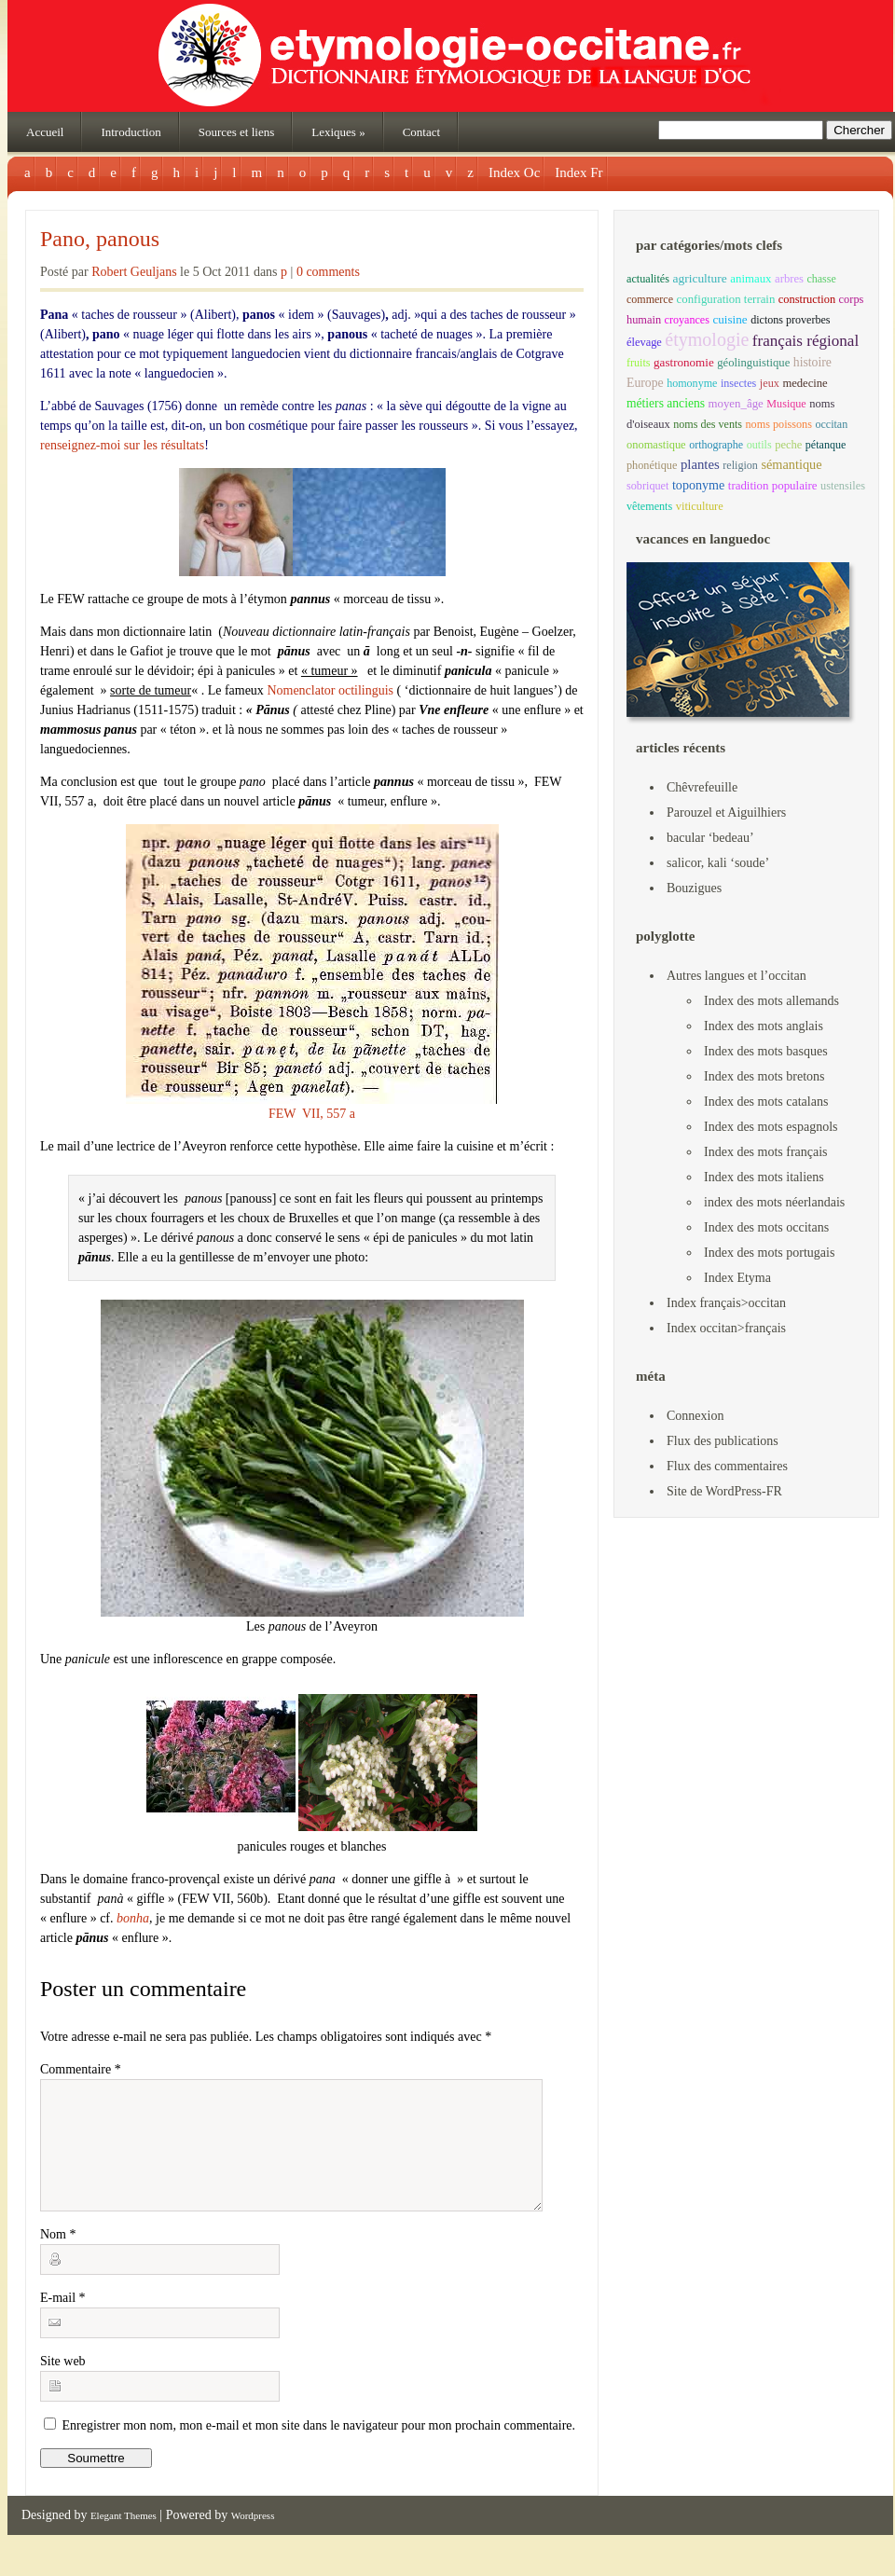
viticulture (699, 506)
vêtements (649, 506)
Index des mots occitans (766, 1227)
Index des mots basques (766, 1051)
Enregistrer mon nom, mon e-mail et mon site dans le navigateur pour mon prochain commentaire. (319, 2448)
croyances (687, 319)
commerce (649, 299)
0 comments (328, 272)
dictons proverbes (790, 319)
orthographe (716, 444)
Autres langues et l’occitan (736, 976)
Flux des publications (722, 1441)
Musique (786, 403)
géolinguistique (753, 362)
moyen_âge (735, 403)
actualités (647, 278)
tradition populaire (773, 485)
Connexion (695, 1416)
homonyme (692, 383)
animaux (750, 278)
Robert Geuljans (133, 272)
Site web (63, 2383)
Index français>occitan (726, 1303)
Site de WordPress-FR (724, 1491)
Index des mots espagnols (770, 1127)
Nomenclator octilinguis (330, 690)
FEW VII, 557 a (312, 972)
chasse (820, 278)
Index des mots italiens (764, 1177)
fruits (638, 362)
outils (759, 444)
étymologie (707, 339)
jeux (769, 383)
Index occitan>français (726, 1328)
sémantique (791, 464)
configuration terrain (726, 299)
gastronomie (684, 362)
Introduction (130, 132)
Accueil (44, 132)
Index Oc (514, 172)
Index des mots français (766, 1152)
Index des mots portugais (769, 1253)
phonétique (651, 465)
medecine (804, 383)
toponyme (698, 484)
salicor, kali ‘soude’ (718, 863)
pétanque (826, 444)
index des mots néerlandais (774, 1202)
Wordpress (253, 2537)
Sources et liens (237, 132)
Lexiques (338, 132)
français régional (805, 341)
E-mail (63, 2320)
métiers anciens (665, 403)
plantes (700, 464)
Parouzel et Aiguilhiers (726, 813)
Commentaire (80, 2069)
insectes (738, 383)
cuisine (729, 319)
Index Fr (578, 172)
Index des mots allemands (771, 1001)
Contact (421, 132)
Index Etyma (737, 1278)
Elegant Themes (123, 2537)
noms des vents (707, 424)
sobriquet (647, 485)
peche (788, 444)
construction (806, 299)
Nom (58, 2257)
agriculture (699, 278)
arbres (789, 278)
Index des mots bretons (764, 1076)
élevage (644, 342)
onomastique (656, 444)
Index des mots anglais (763, 1026)
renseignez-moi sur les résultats (122, 445)
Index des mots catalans (766, 1102)
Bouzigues (694, 888)
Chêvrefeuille (702, 787)
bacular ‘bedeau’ (710, 838)
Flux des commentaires (727, 1466)
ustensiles (842, 485)
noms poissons (779, 424)
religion (740, 465)
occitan (831, 424)
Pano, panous (99, 239)
